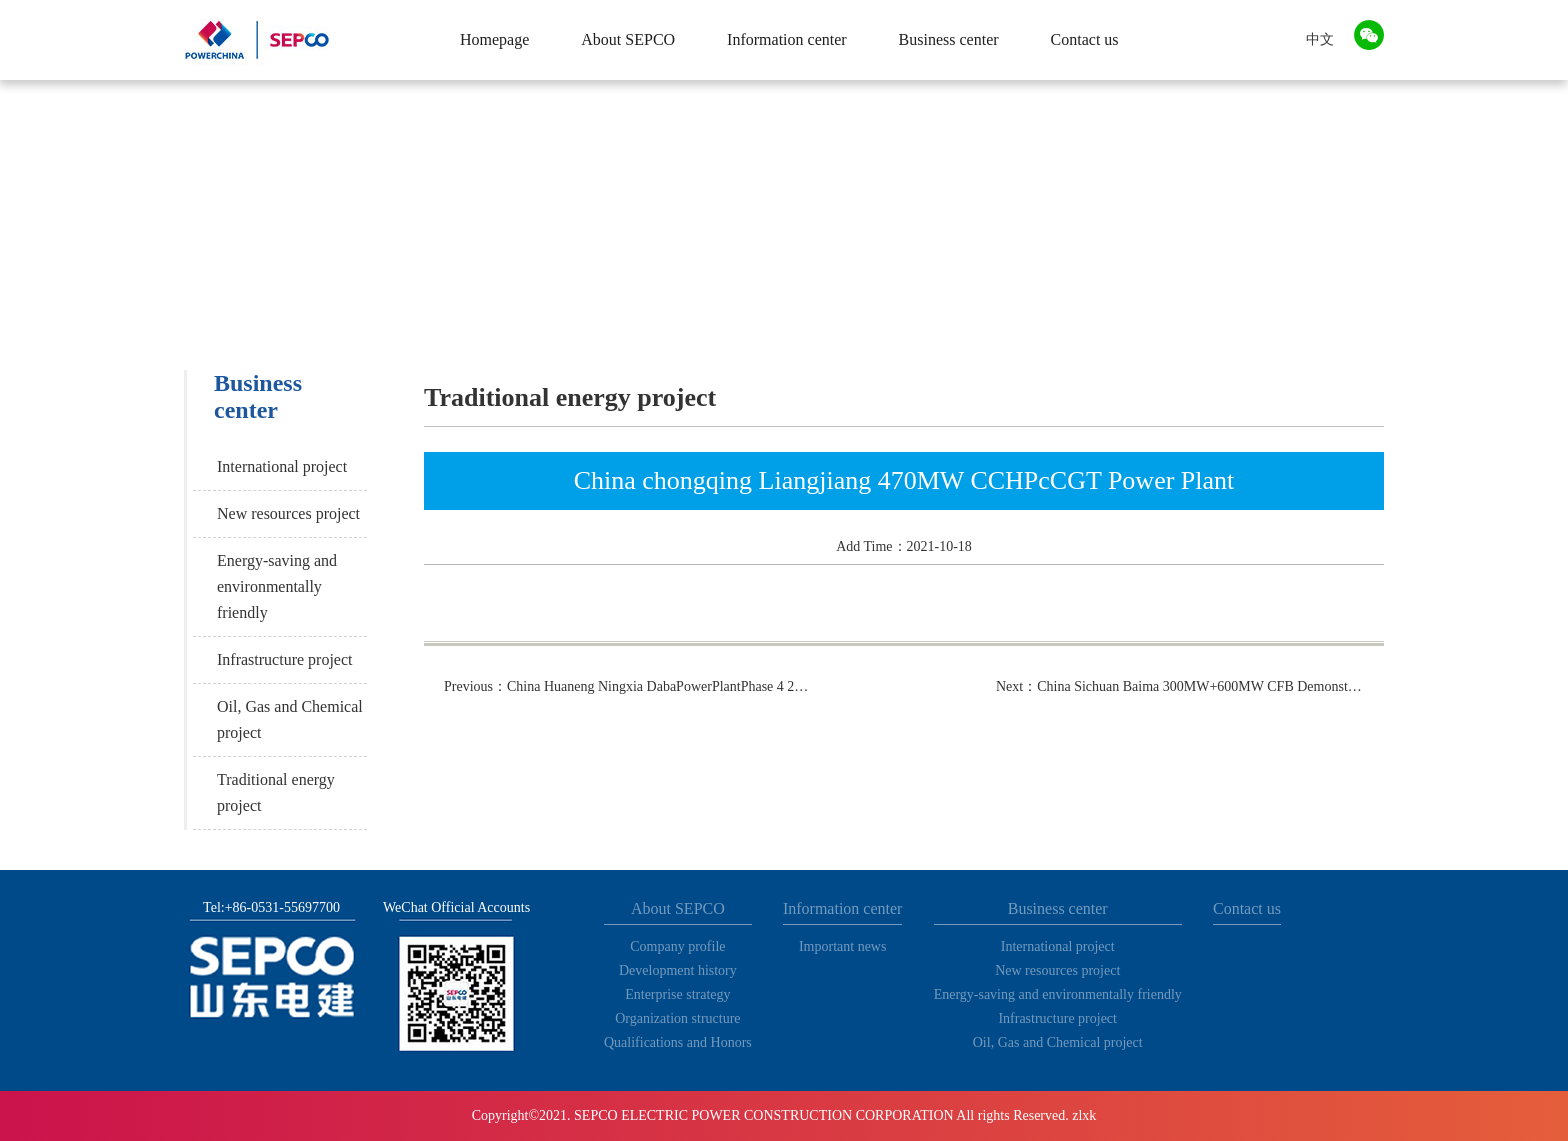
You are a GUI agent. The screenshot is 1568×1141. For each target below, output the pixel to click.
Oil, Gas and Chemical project (290, 719)
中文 (1320, 39)
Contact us (1085, 39)
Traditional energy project (276, 792)
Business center (949, 39)
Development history (678, 970)
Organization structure (677, 1018)
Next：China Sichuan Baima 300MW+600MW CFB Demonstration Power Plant (1180, 686)
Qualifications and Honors (678, 1042)
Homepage (494, 39)
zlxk (1084, 1115)
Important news (842, 946)
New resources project (288, 513)
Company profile (677, 946)
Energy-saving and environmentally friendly (277, 586)
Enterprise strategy (677, 994)
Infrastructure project (284, 659)
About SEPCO (628, 39)
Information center (787, 39)
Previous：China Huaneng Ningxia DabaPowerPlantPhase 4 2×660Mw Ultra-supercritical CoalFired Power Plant (628, 686)
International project (282, 466)
